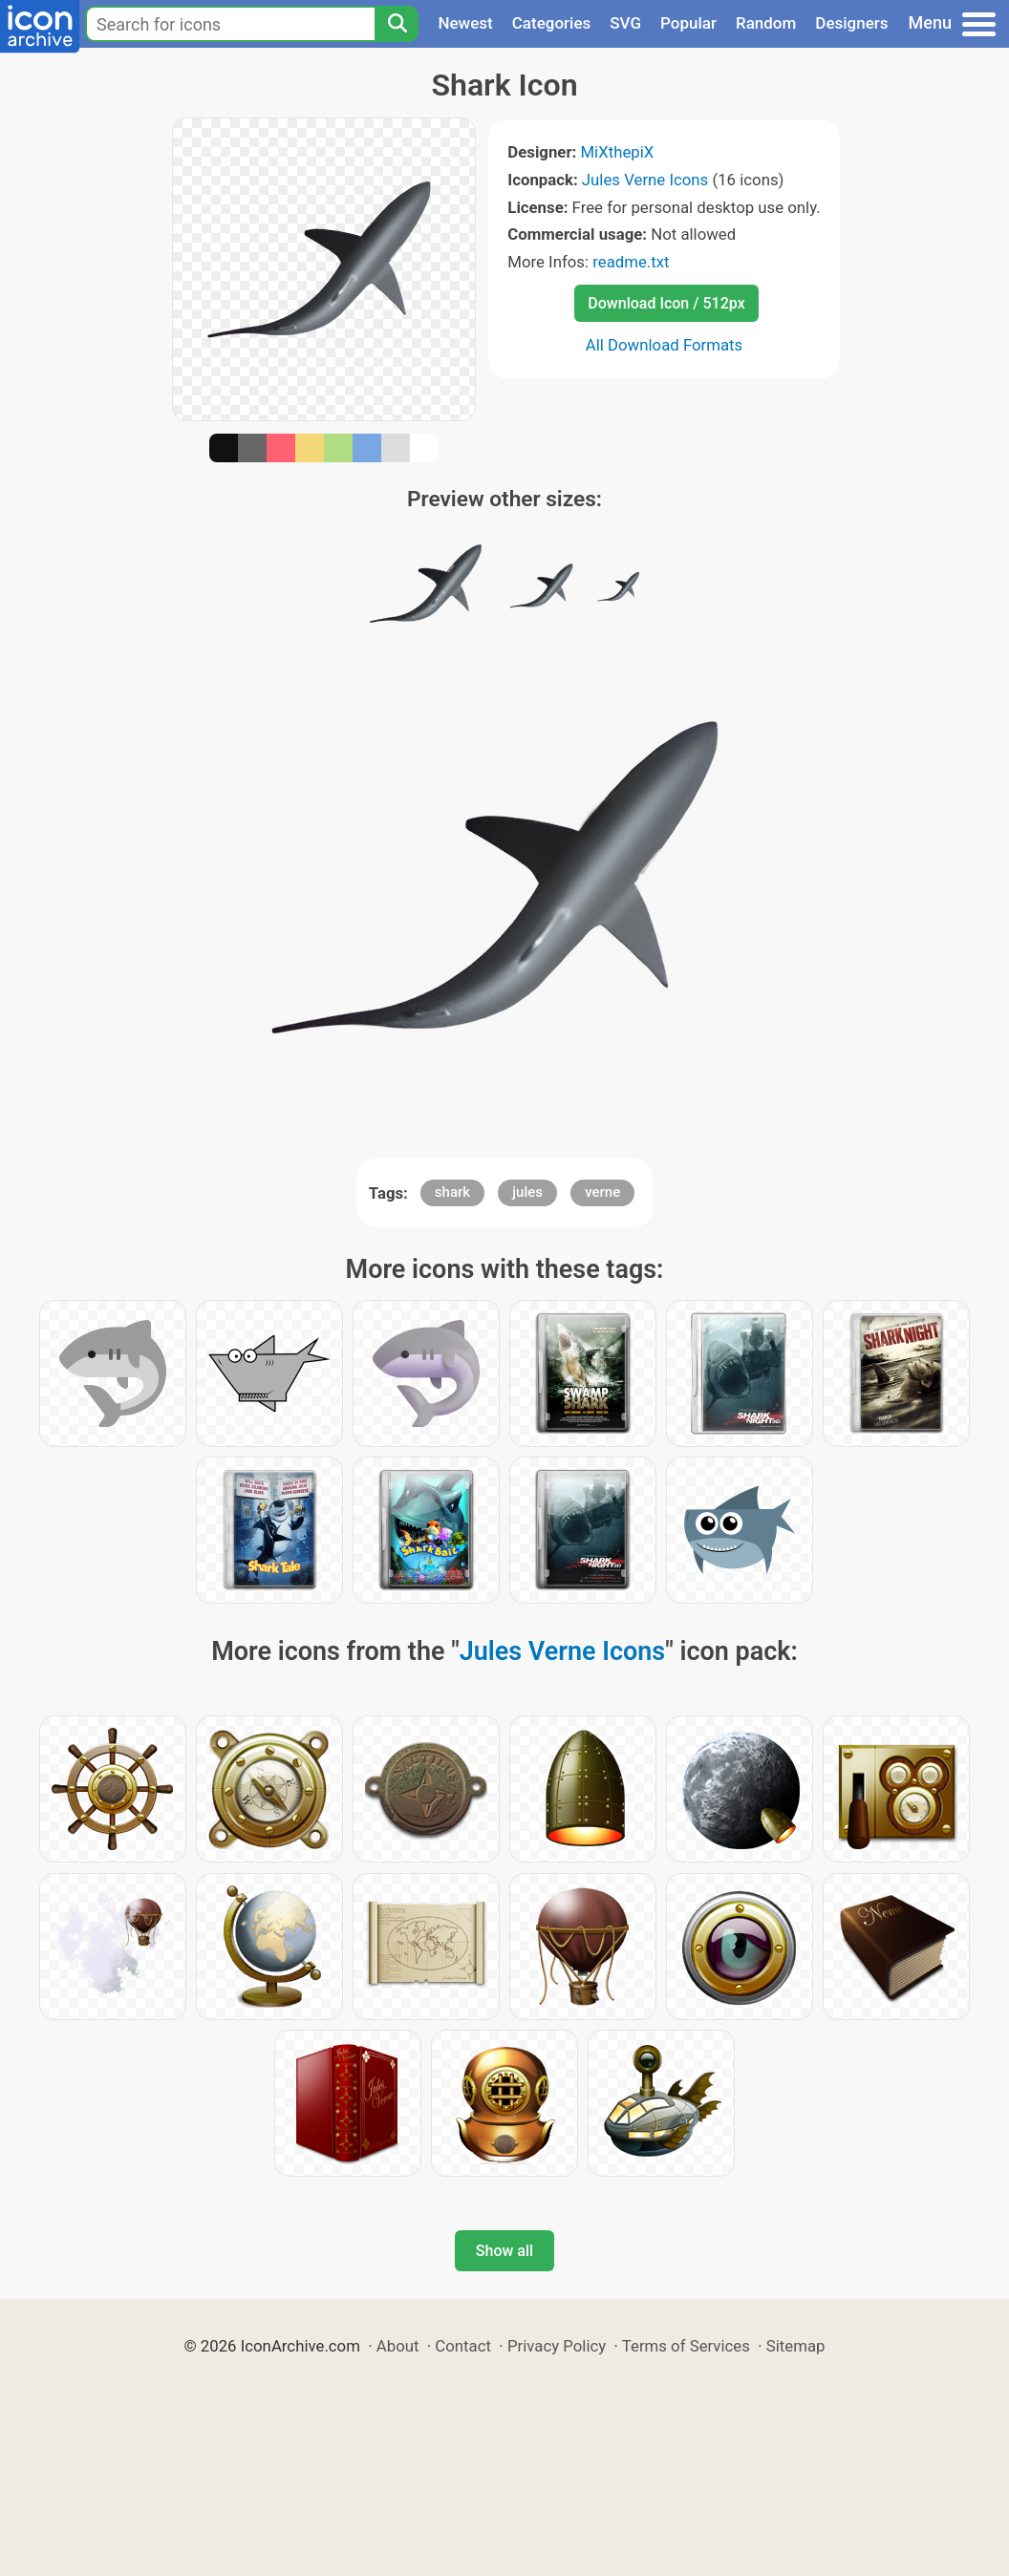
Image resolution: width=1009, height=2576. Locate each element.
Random (766, 22)
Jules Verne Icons (645, 179)
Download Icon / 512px (666, 303)
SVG (625, 22)
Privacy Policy (556, 2345)
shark (452, 1192)
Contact (463, 2345)
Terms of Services (686, 2345)
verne (602, 1192)
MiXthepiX (617, 151)
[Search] (397, 24)
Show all (504, 2251)
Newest (465, 22)
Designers (851, 22)
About (397, 2345)
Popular (688, 22)
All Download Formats (664, 344)
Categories (551, 22)
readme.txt (630, 261)
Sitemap (796, 2345)
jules (527, 1192)
